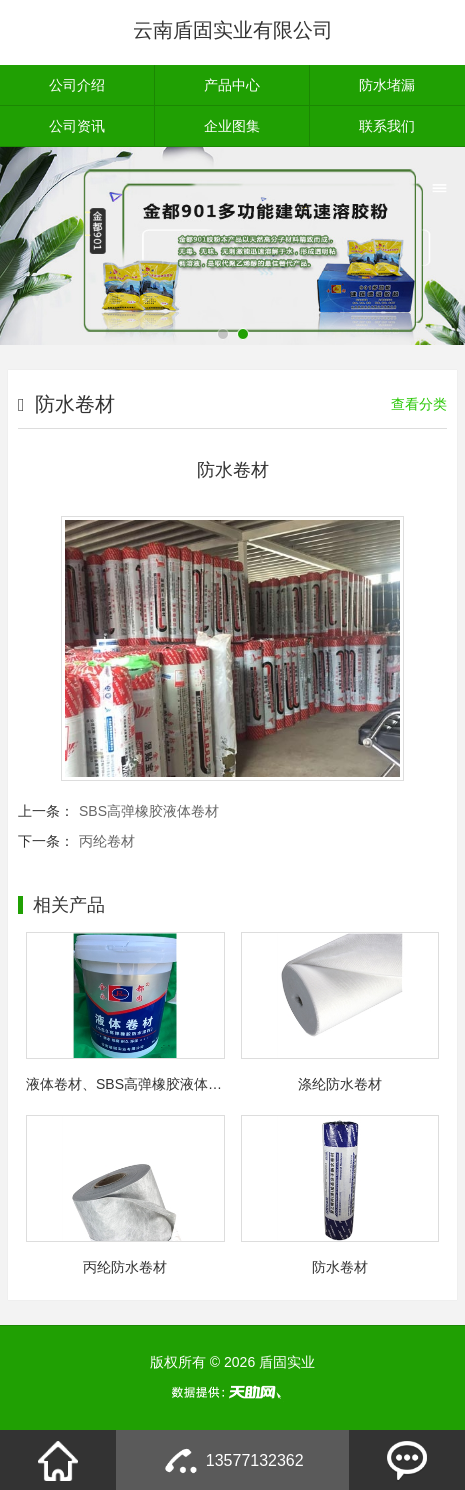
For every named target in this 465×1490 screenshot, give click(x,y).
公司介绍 (77, 85)
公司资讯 (77, 126)
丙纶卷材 (107, 841)
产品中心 (232, 85)
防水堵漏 (387, 85)
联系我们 (387, 126)
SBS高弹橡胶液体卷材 (149, 811)
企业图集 (232, 126)
